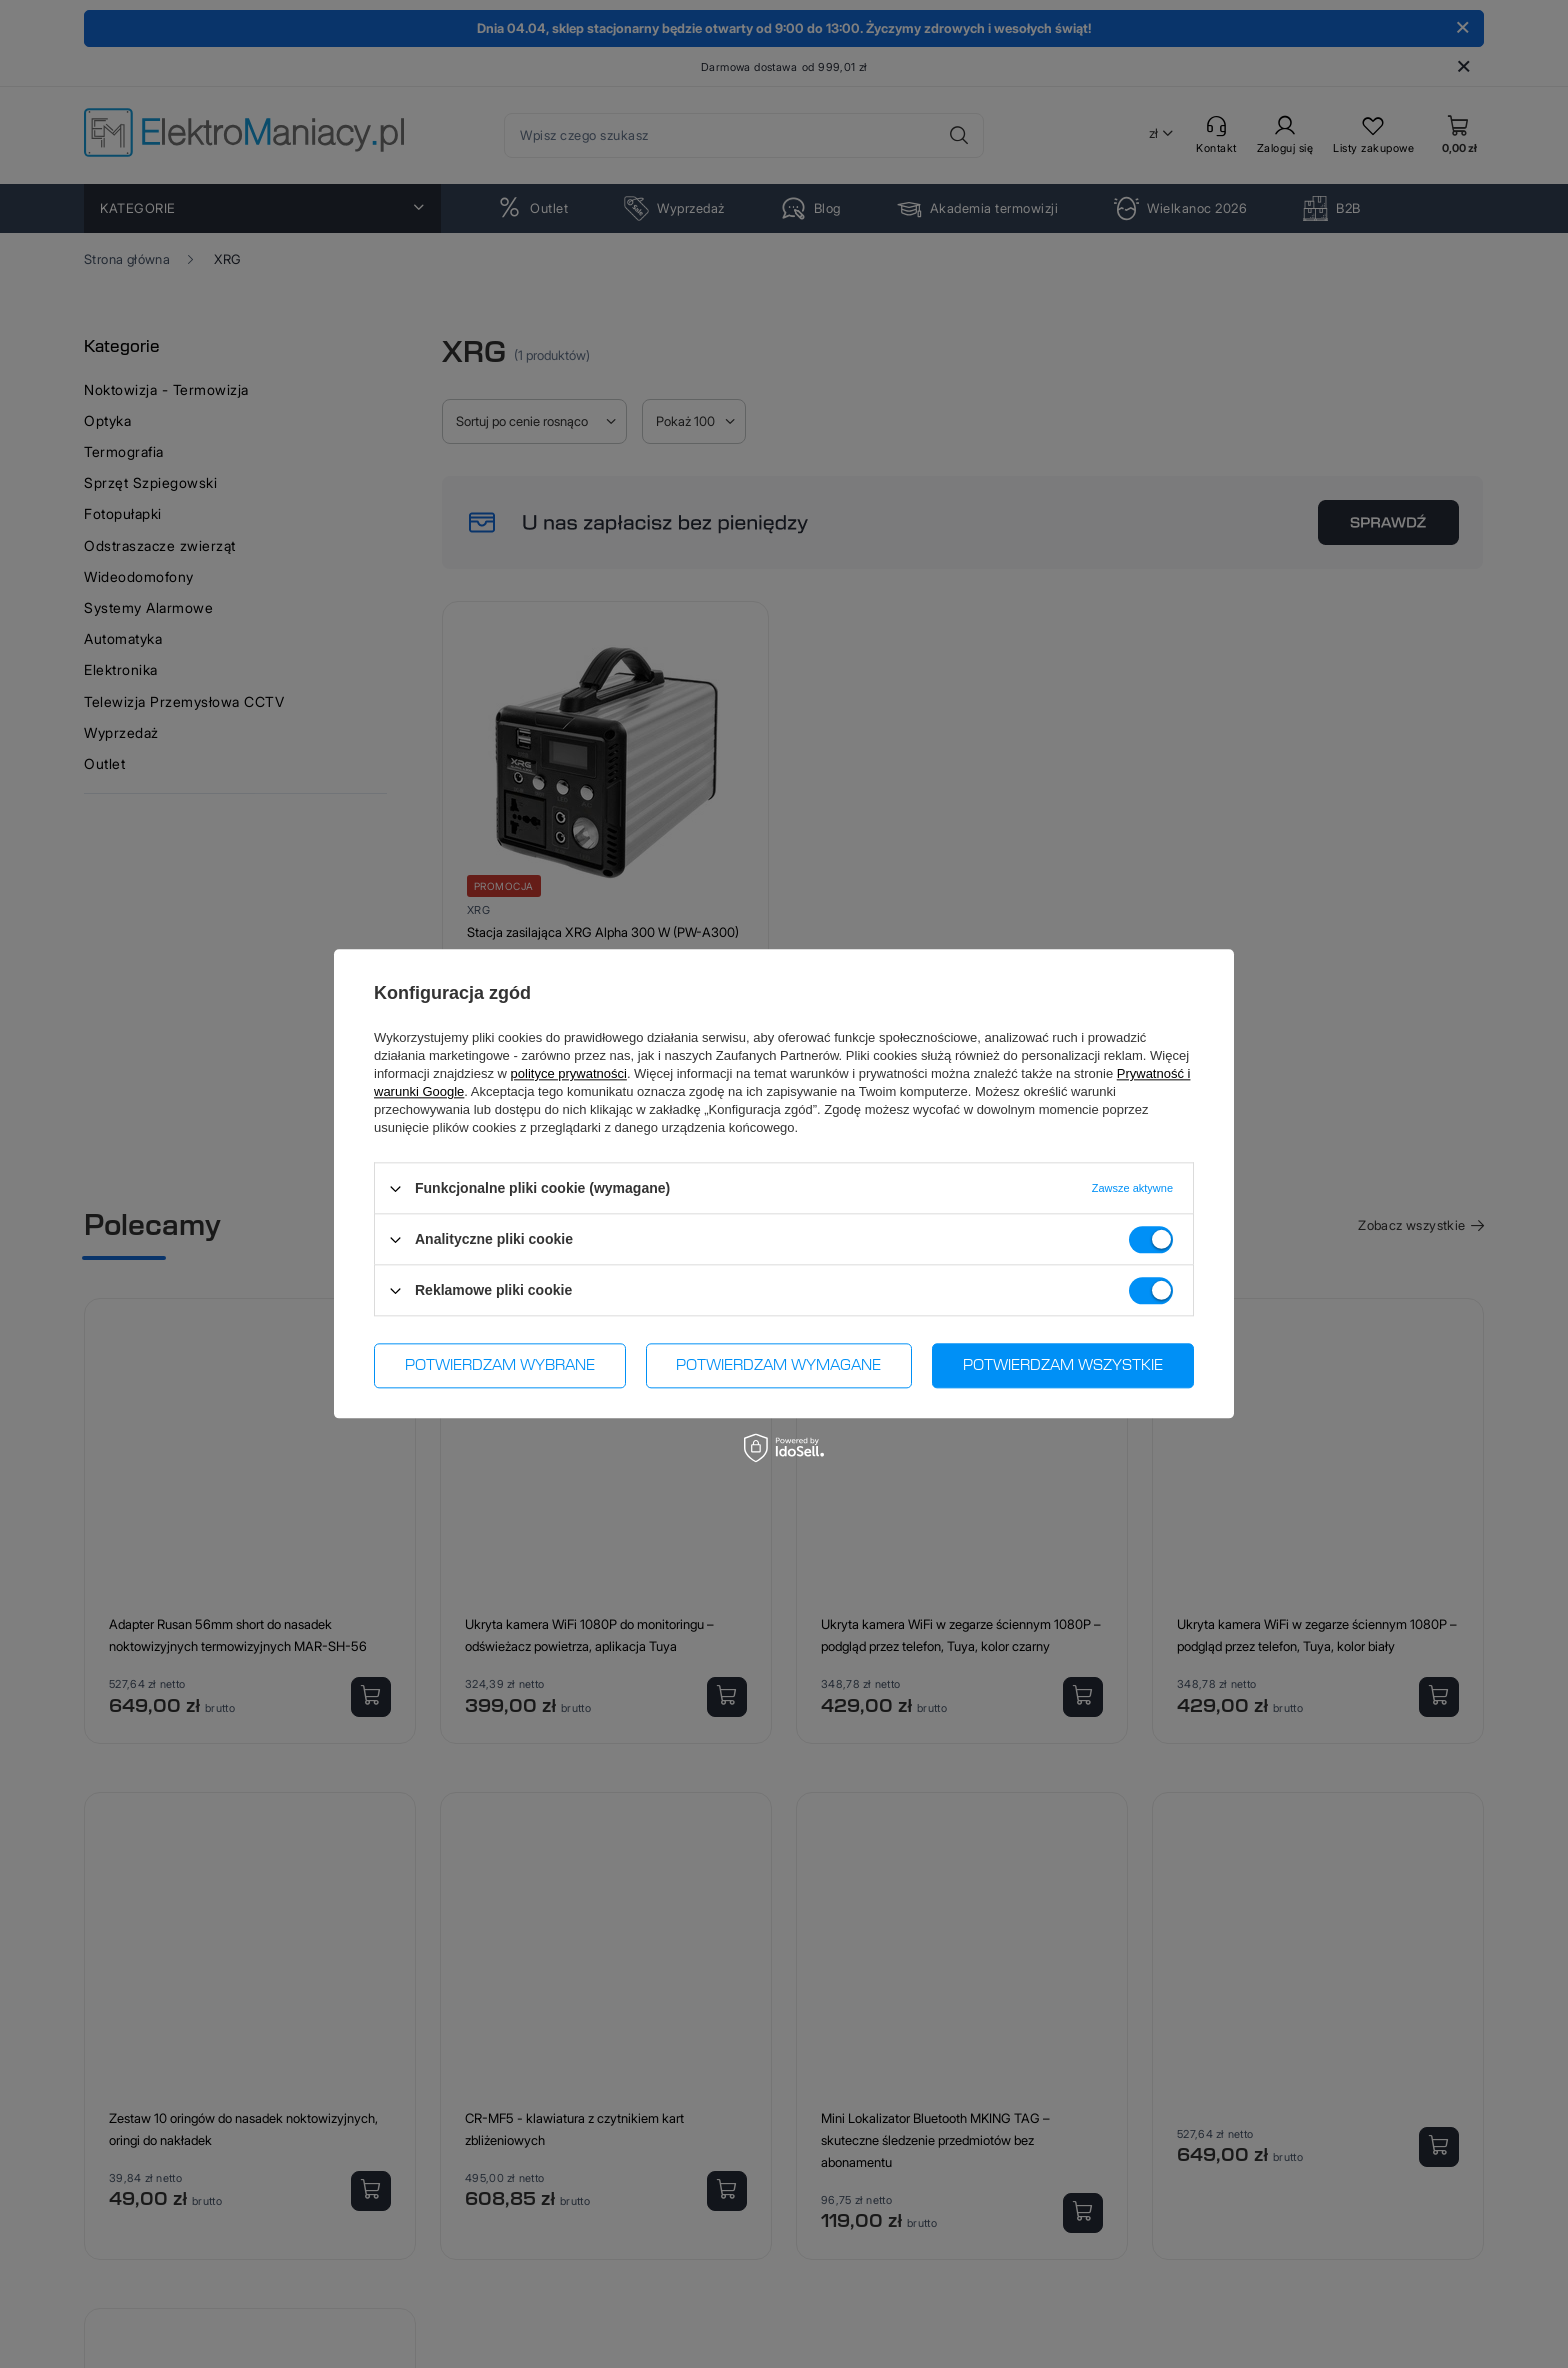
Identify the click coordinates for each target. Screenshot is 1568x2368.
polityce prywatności (569, 1073)
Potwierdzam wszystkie (1063, 1366)
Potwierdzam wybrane (500, 1366)
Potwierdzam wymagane (778, 1366)
